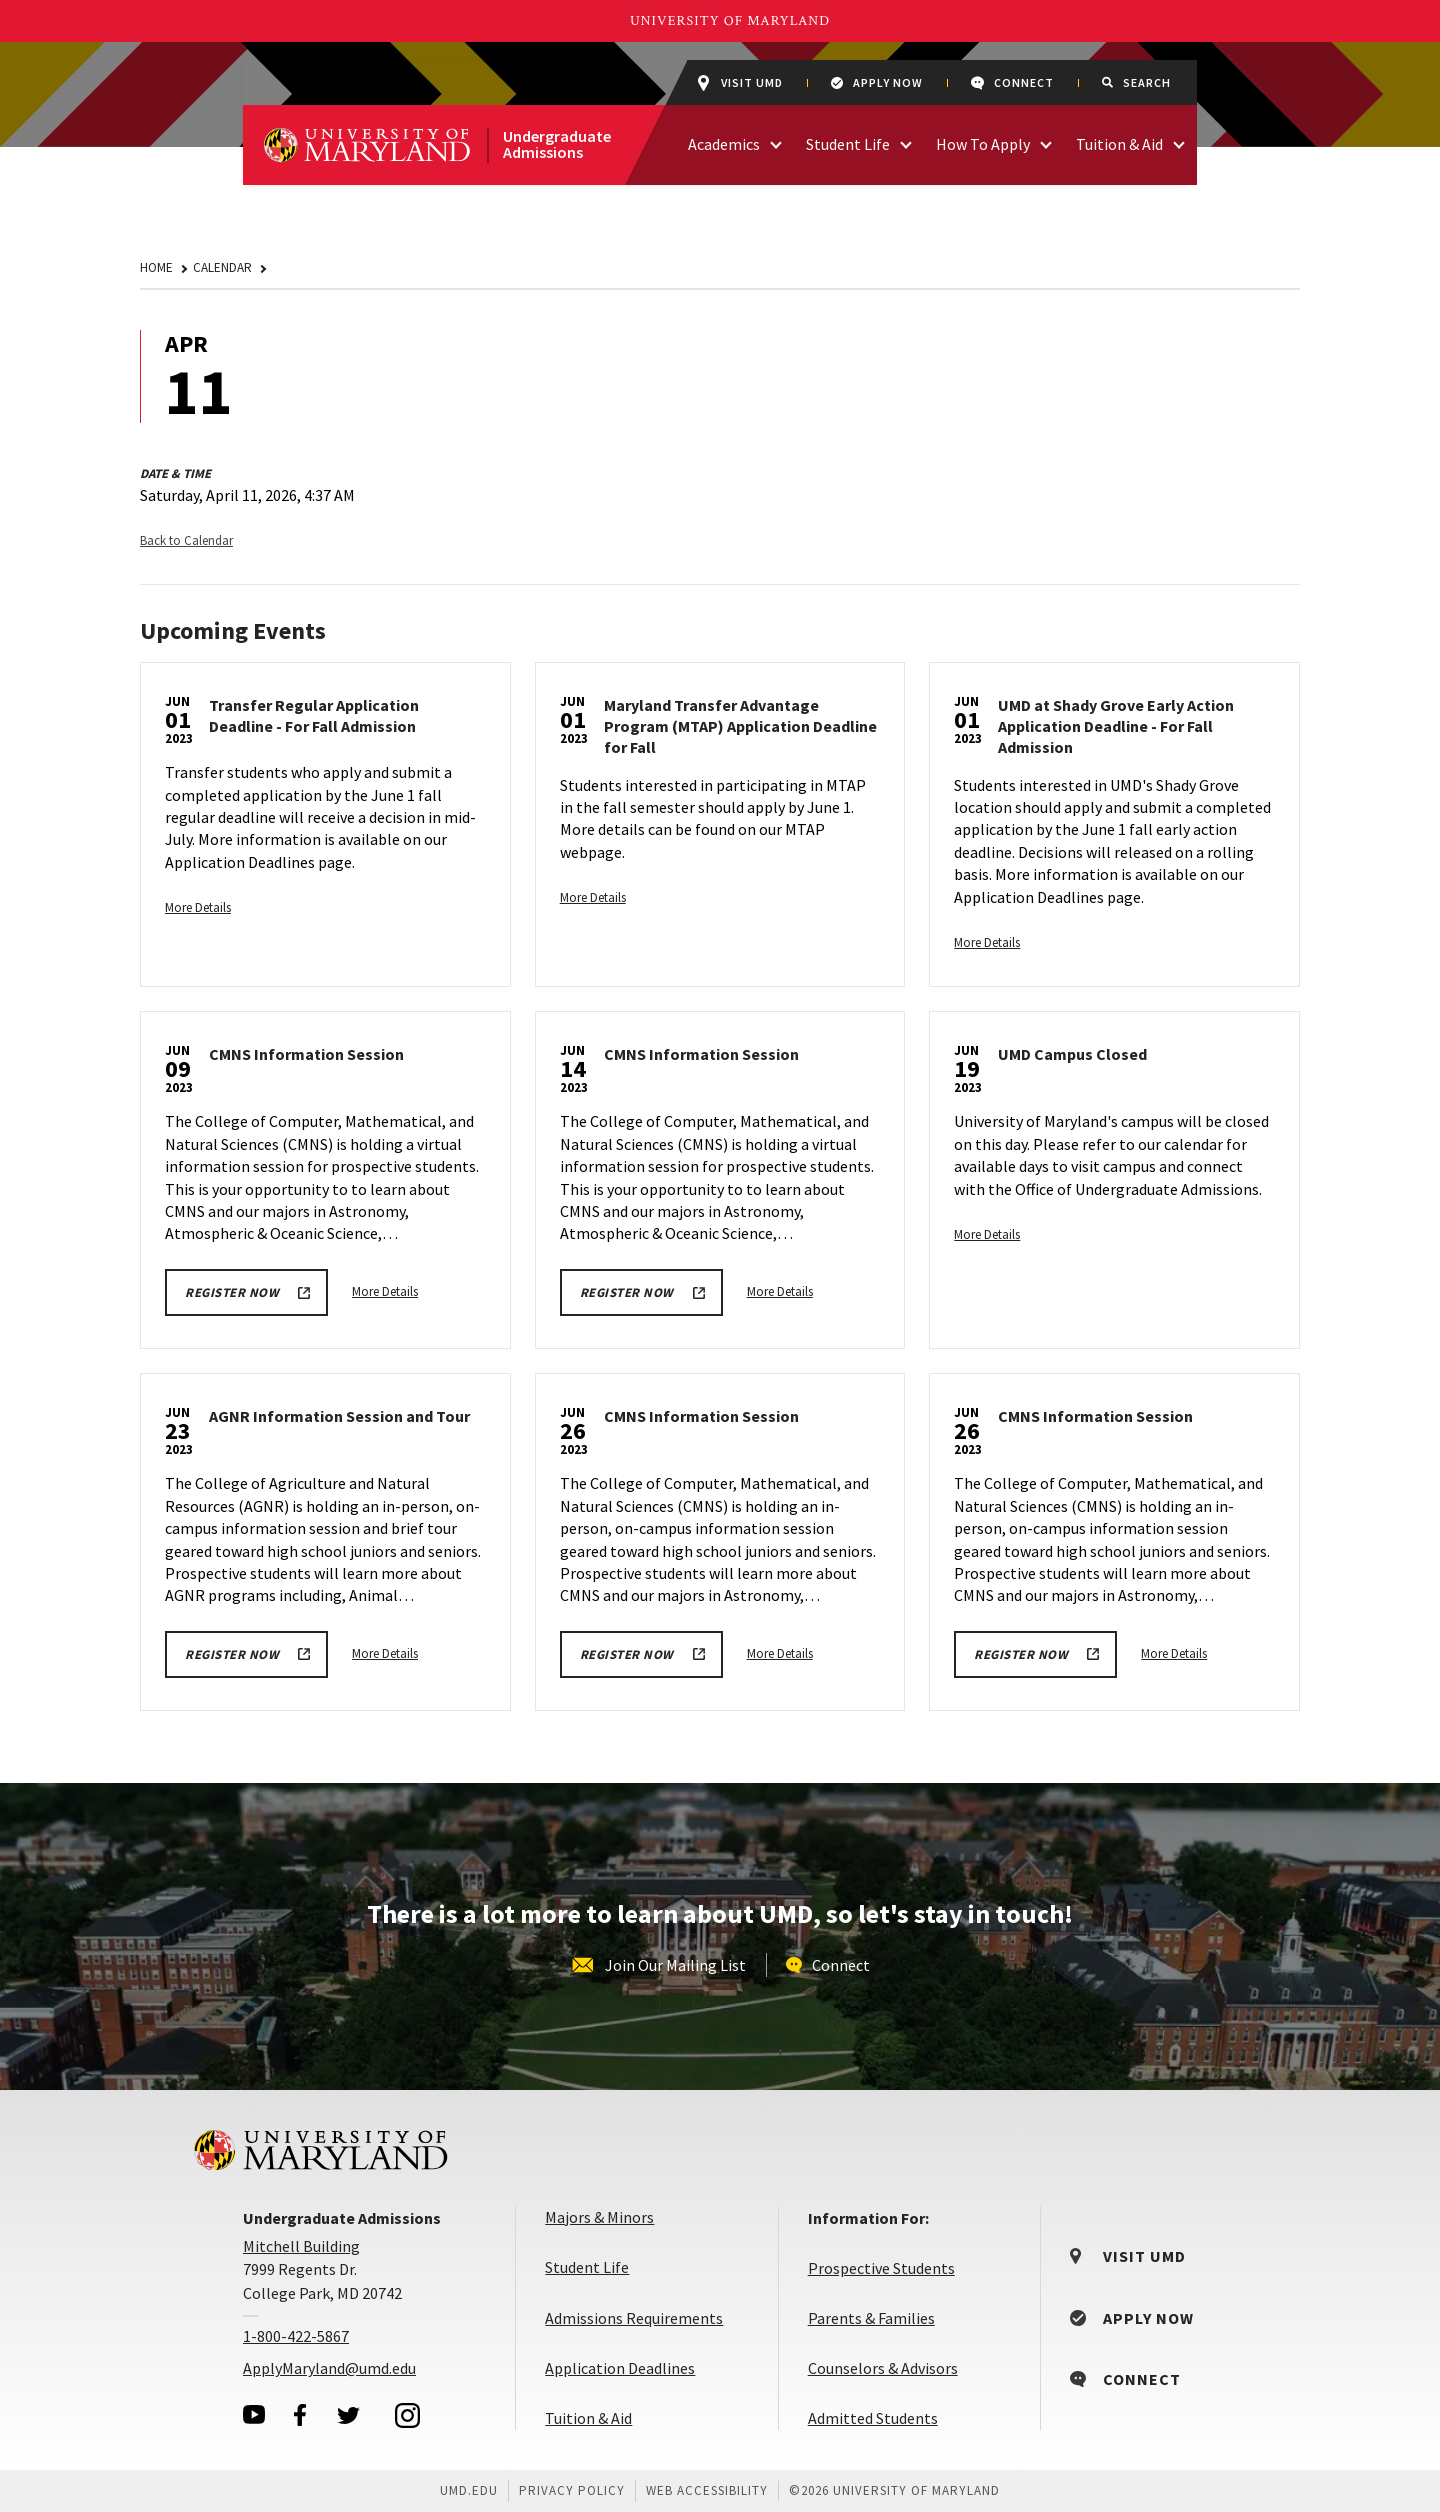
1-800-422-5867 (296, 2336)
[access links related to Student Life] (906, 142)
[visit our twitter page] (349, 2415)
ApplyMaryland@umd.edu (329, 2368)
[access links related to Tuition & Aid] (1179, 142)
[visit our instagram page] (408, 2415)
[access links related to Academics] (776, 142)
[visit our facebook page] (300, 2415)
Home (156, 267)
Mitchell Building (301, 2246)
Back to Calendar (186, 540)
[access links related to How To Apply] (1046, 142)
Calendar (222, 267)
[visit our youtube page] (254, 2414)
